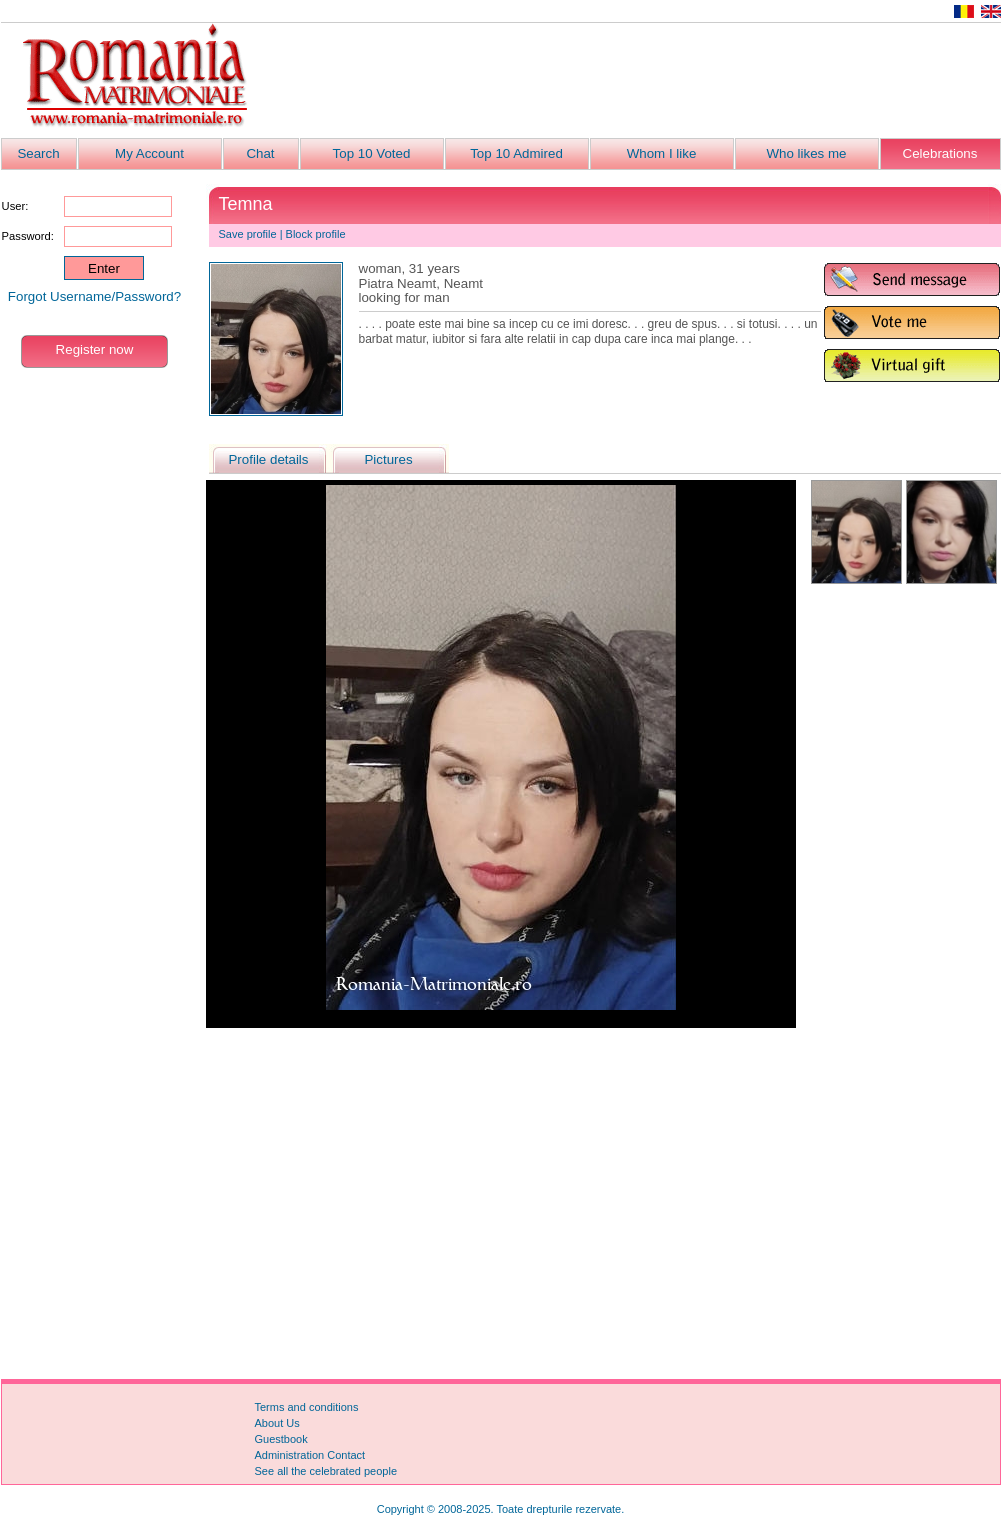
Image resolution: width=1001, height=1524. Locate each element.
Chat (260, 153)
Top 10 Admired (516, 153)
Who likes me (807, 153)
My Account (149, 153)
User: (15, 206)
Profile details (268, 459)
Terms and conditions (307, 1407)
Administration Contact (310, 1455)
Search (38, 153)
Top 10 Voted (372, 153)
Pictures (388, 459)
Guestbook (281, 1439)
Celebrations (940, 153)
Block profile (316, 234)
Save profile (248, 234)
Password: (28, 236)
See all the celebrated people (326, 1471)
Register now (95, 349)
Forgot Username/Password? (94, 296)
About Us (277, 1423)
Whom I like (662, 153)
